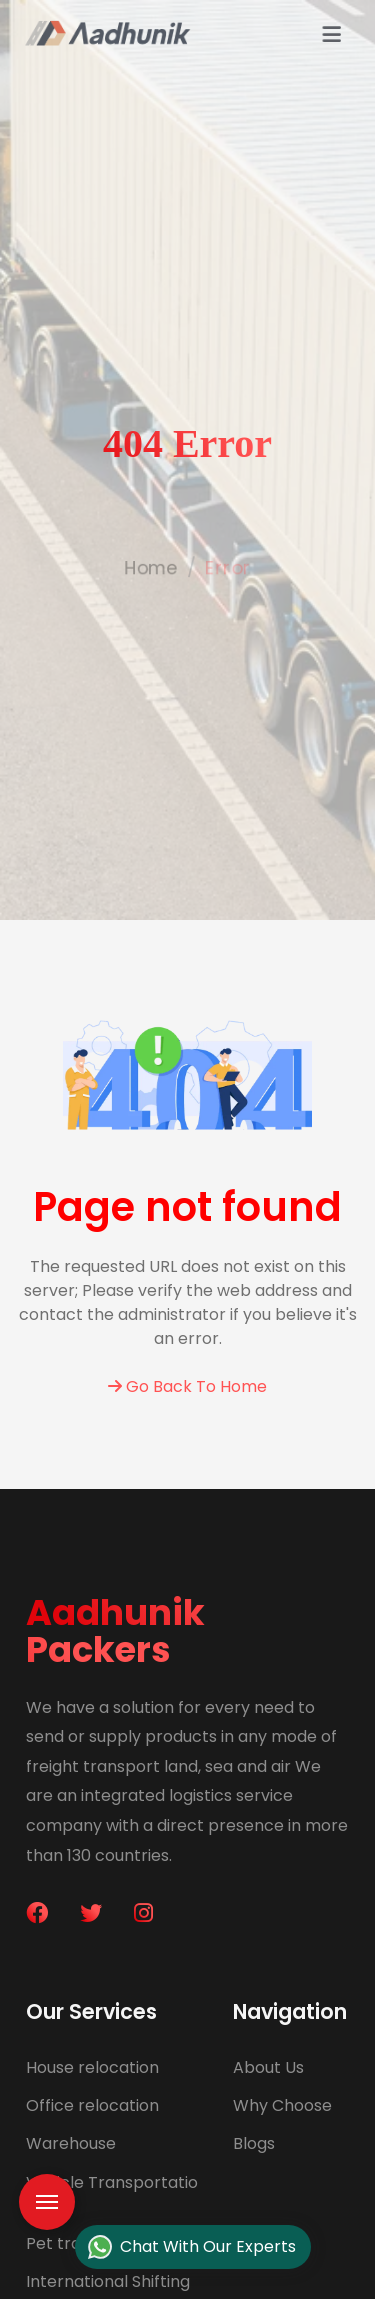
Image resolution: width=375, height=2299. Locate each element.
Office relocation (92, 2105)
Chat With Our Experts (192, 2247)
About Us (268, 2067)
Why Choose (282, 2105)
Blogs (254, 2143)
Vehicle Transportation (112, 2193)
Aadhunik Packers (115, 1631)
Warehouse (71, 2143)
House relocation (92, 2067)
